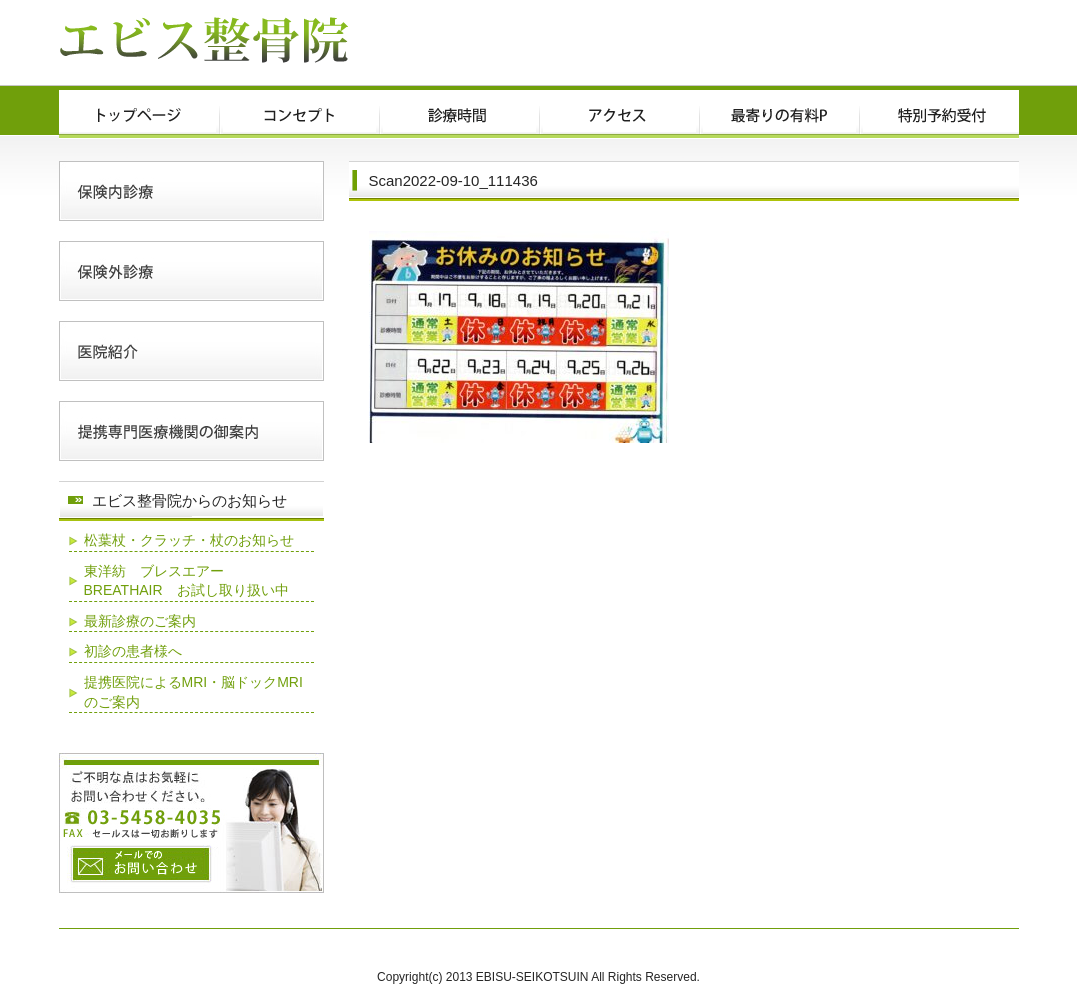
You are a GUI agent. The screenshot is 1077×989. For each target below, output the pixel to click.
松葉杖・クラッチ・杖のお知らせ (189, 540)
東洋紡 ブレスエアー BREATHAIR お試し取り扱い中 (186, 581)
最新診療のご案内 (140, 621)
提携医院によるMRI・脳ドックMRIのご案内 (193, 692)
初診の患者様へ (133, 651)
